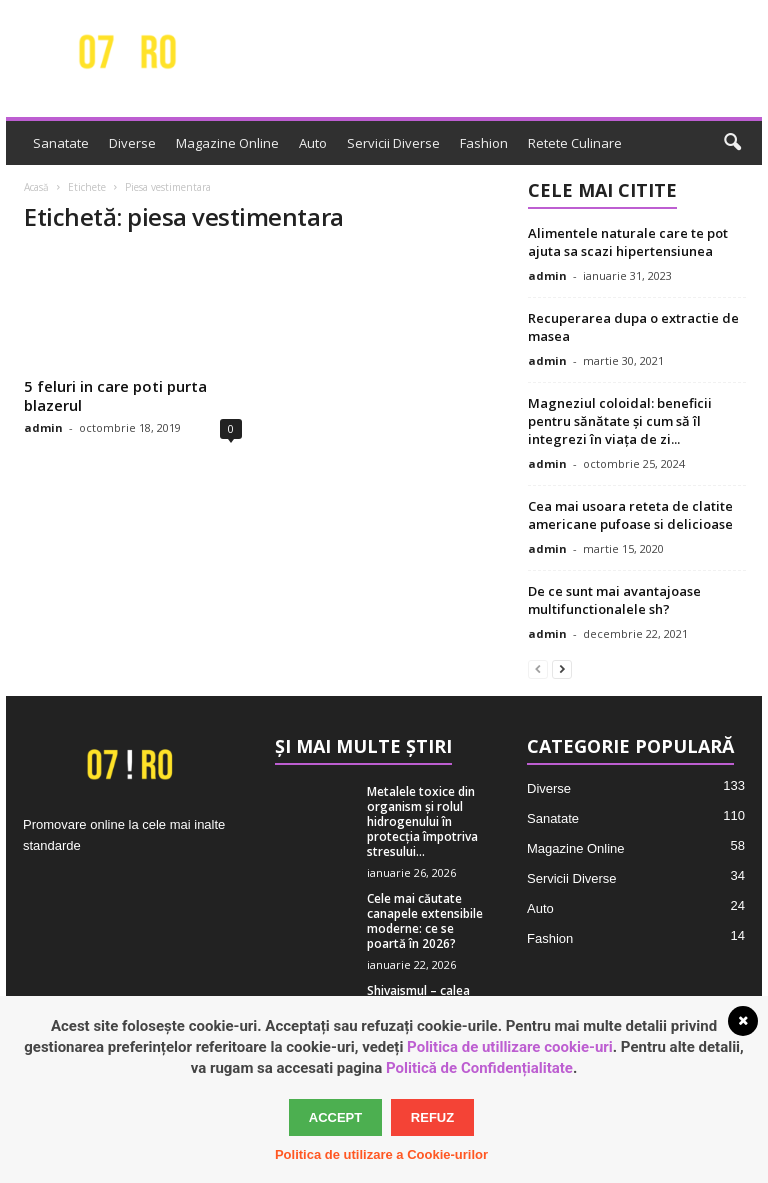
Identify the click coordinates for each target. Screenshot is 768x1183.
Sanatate (61, 143)
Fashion (484, 143)
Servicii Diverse (393, 143)
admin (43, 427)
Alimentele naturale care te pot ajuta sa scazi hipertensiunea (628, 242)
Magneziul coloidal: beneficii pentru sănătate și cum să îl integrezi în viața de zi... (620, 421)
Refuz (432, 1117)
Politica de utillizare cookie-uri (510, 1047)
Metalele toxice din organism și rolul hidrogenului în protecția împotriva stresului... (422, 821)
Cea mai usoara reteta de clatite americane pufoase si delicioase (630, 515)
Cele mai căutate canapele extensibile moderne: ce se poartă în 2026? (425, 921)
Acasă (36, 187)
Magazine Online (227, 143)
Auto (313, 143)
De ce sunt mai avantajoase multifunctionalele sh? (614, 600)
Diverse (132, 143)
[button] (732, 143)
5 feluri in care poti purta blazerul (115, 395)
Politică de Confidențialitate (479, 1068)
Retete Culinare (575, 143)
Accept (335, 1117)
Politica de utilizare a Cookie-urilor (381, 1154)
